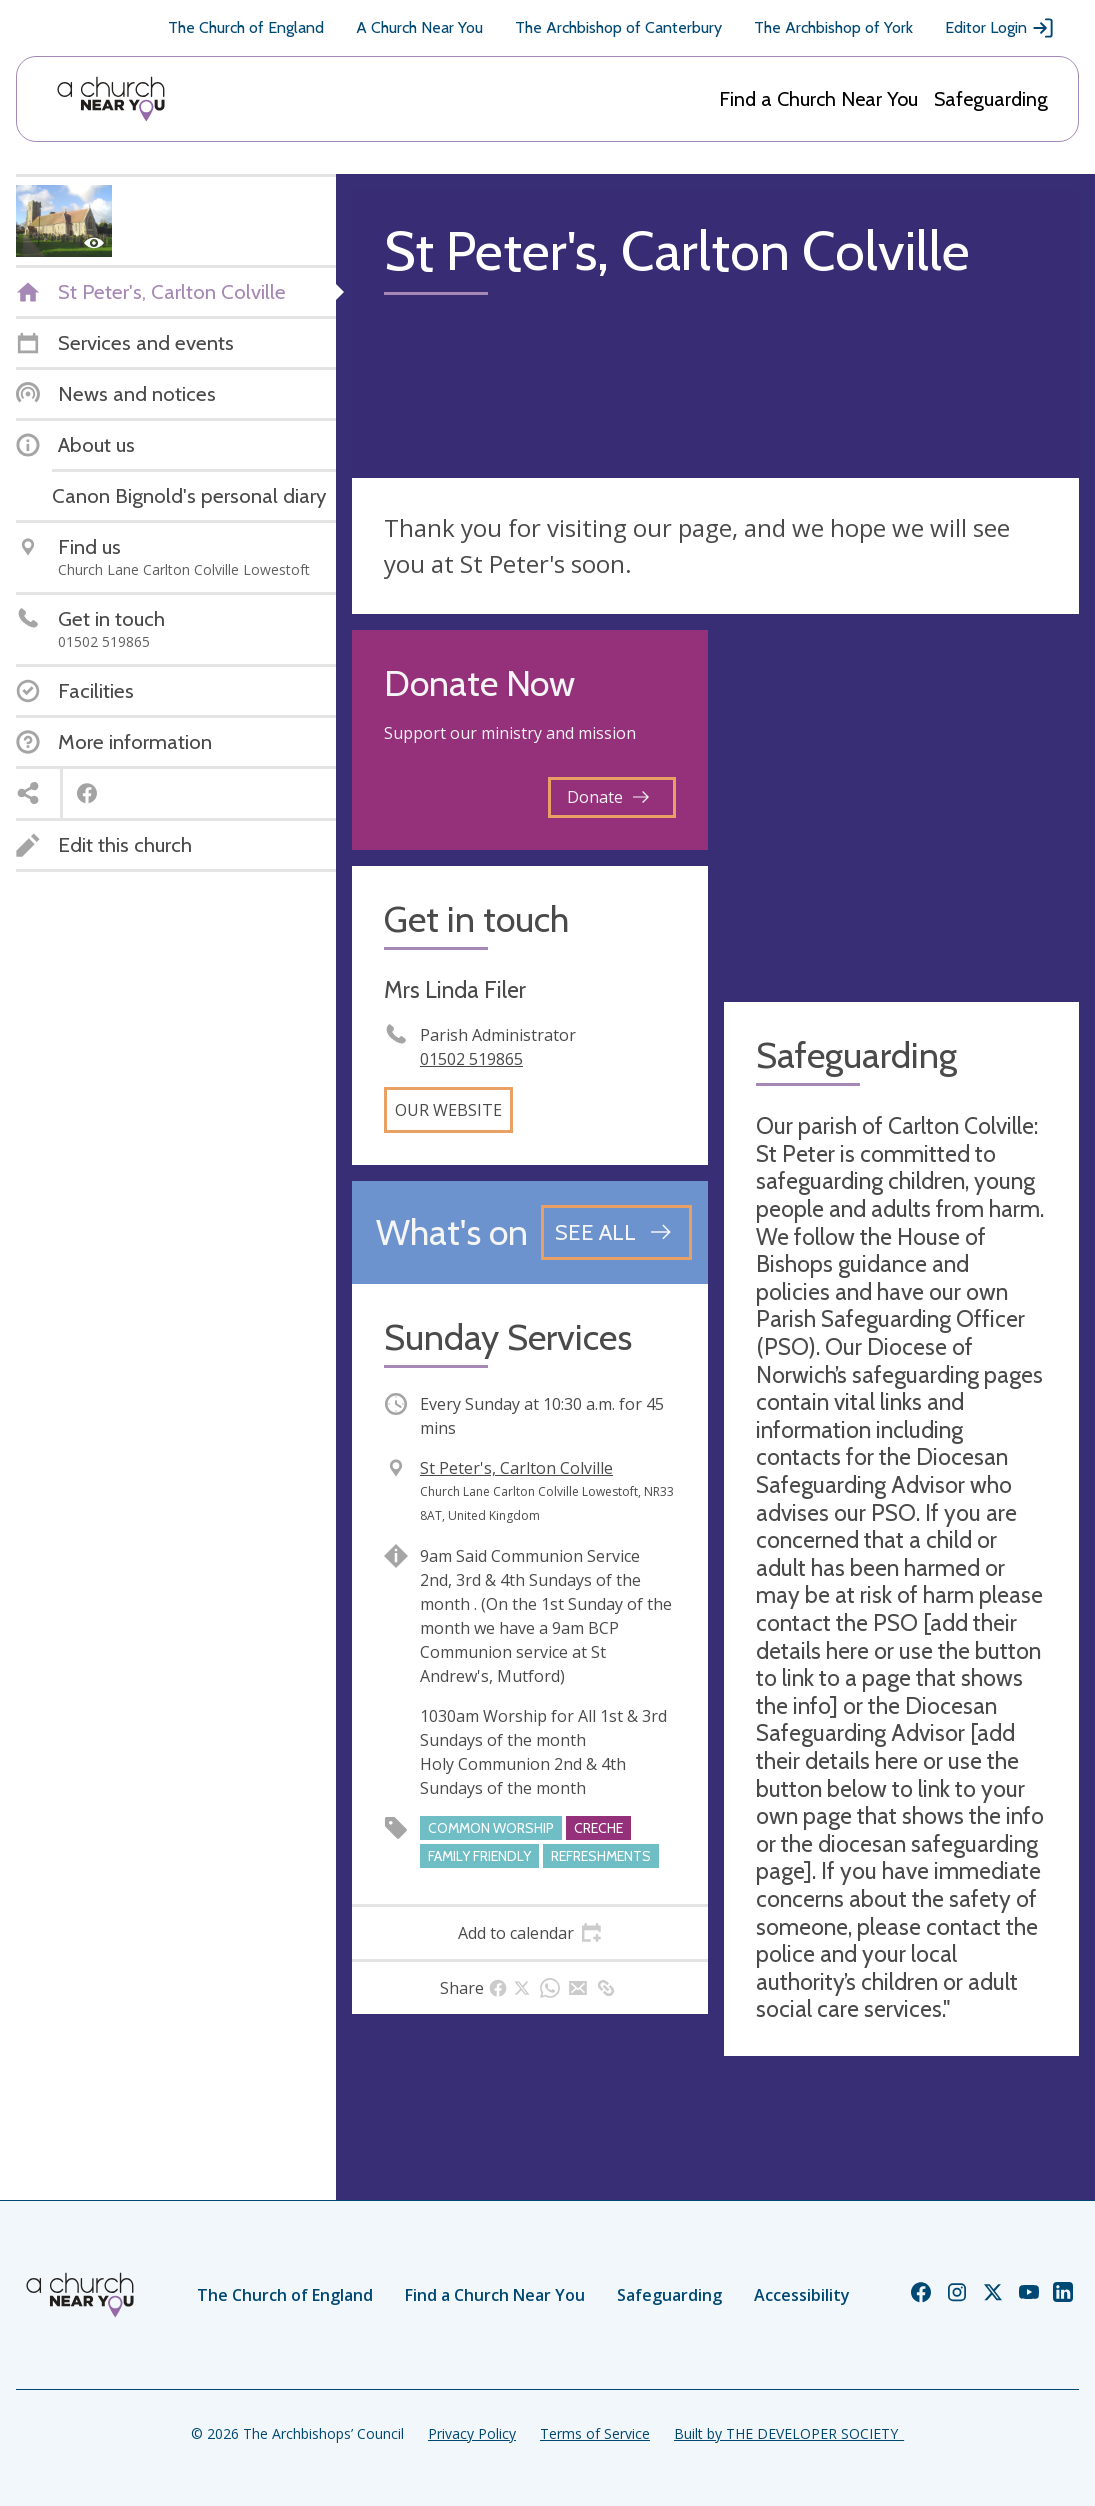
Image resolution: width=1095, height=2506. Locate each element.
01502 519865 (471, 1059)
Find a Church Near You (818, 99)
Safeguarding (991, 99)
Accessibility (802, 2295)
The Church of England (246, 27)
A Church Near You (419, 27)
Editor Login (1000, 28)
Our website (448, 1110)
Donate (608, 797)
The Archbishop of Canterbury (618, 27)
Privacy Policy (472, 2433)
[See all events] (616, 1232)
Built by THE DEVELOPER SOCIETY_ (789, 2433)
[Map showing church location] (902, 808)
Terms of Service (595, 2433)
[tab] (530, 1933)
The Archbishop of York (833, 27)
